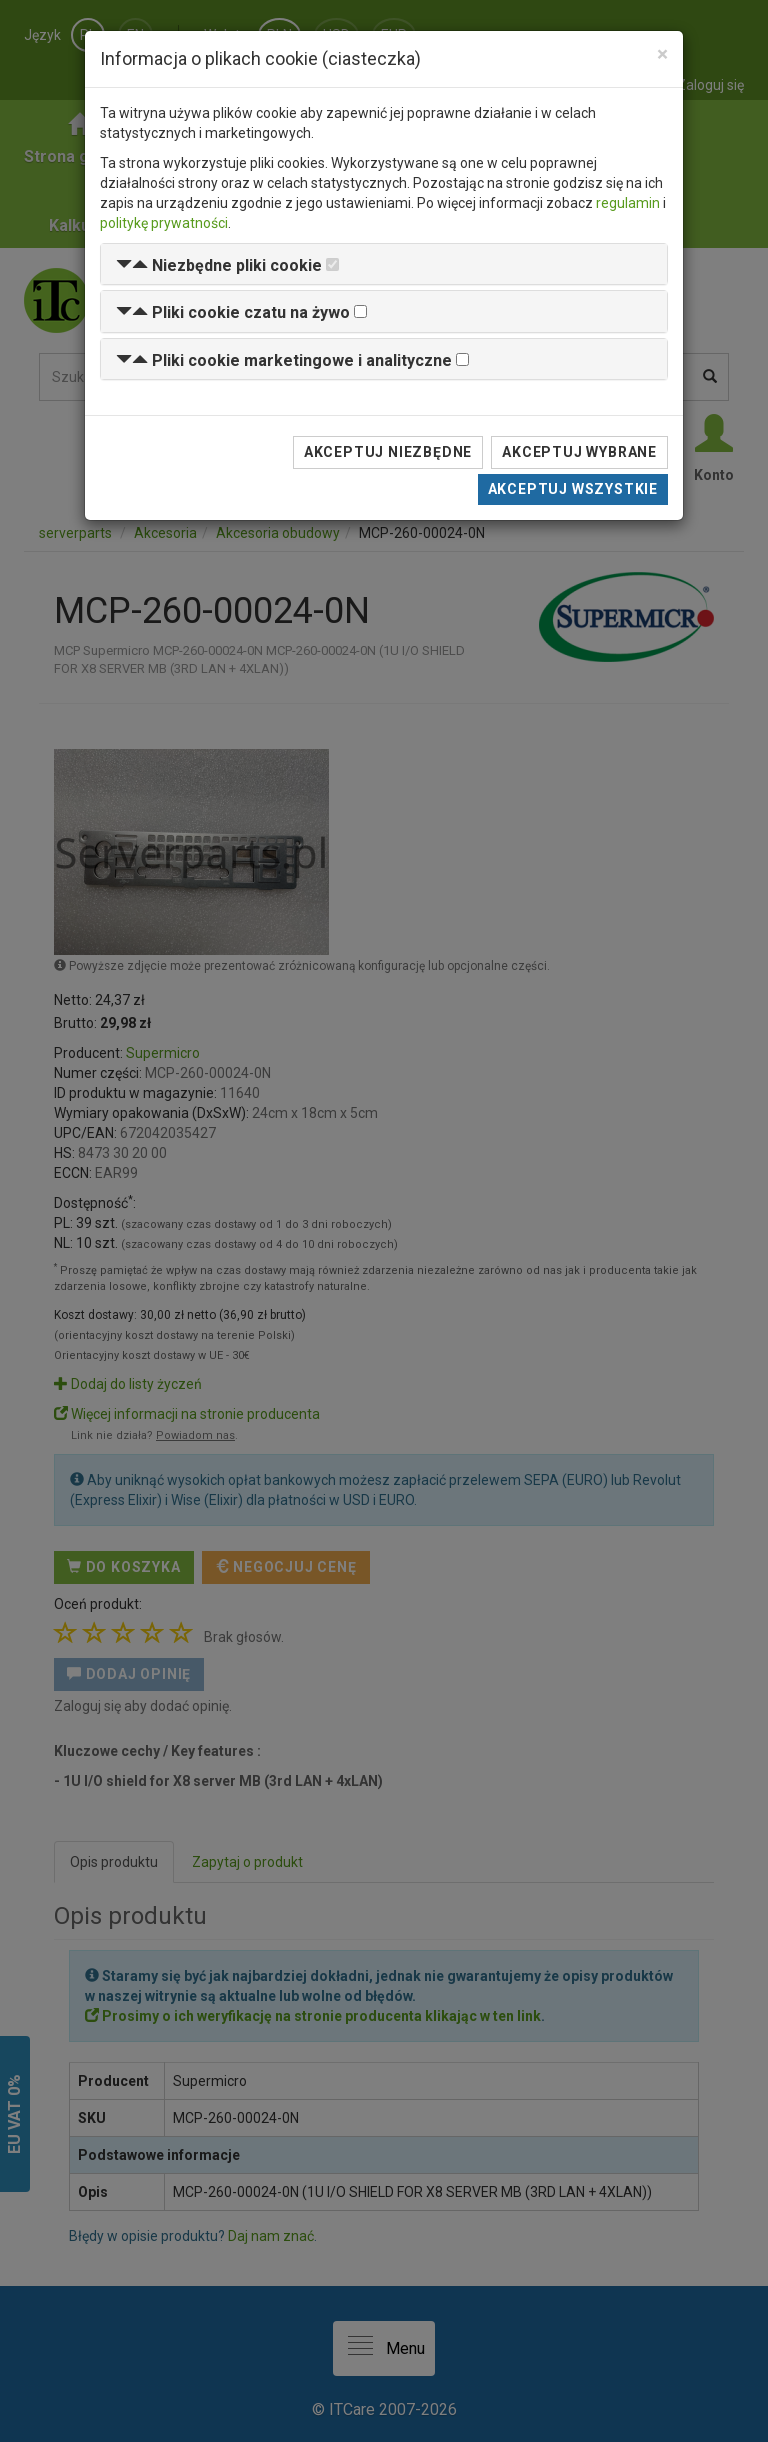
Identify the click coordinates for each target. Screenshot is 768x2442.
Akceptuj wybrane (579, 452)
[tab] (384, 264)
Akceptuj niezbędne (388, 452)
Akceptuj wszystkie (573, 489)
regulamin (628, 203)
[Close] (662, 54)
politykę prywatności (164, 223)
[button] (219, 265)
